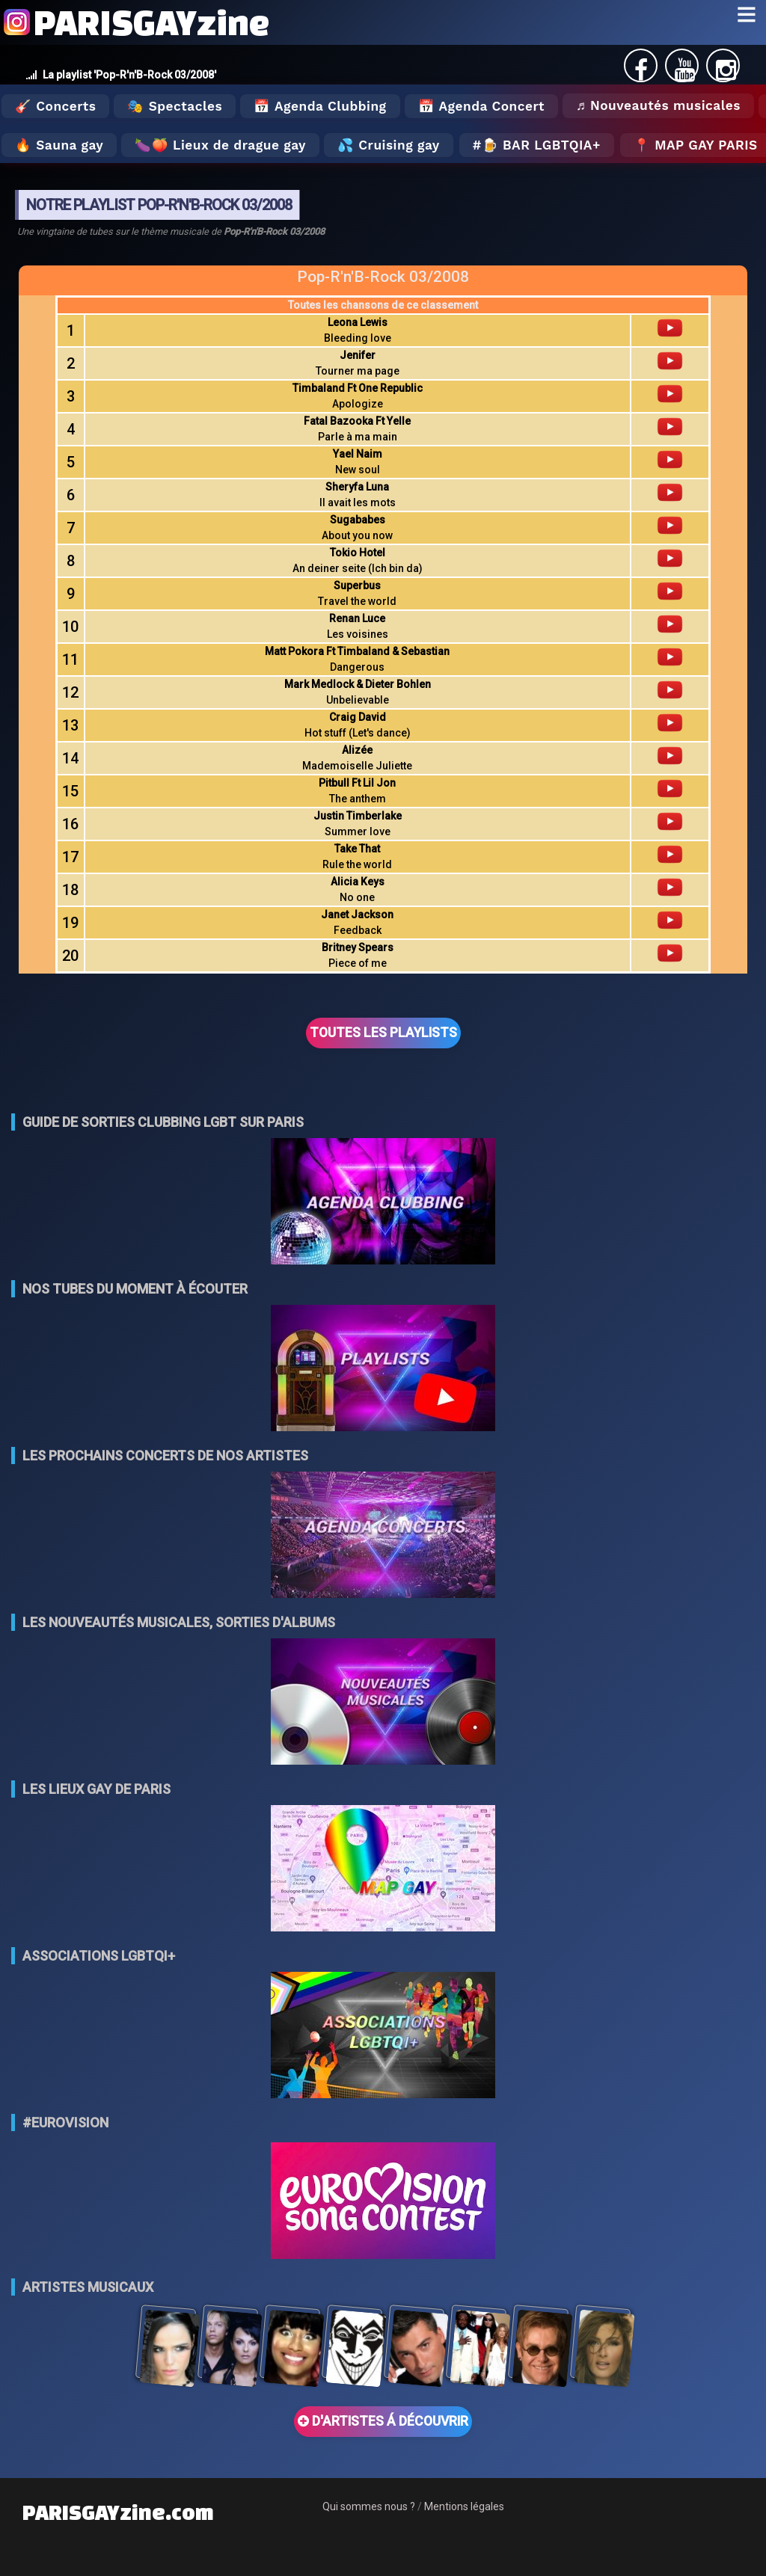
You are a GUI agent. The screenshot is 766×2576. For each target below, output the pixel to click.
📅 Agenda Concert (481, 106)
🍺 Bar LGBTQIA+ (541, 145)
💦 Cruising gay (388, 145)
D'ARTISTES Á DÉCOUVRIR (383, 2421)
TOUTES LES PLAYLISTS (383, 1032)
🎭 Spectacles (174, 106)
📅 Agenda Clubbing (320, 106)
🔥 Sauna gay (59, 145)
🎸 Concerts (55, 106)
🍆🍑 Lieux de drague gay (220, 145)
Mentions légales (464, 2506)
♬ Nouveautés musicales (658, 105)
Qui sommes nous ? (368, 2506)
